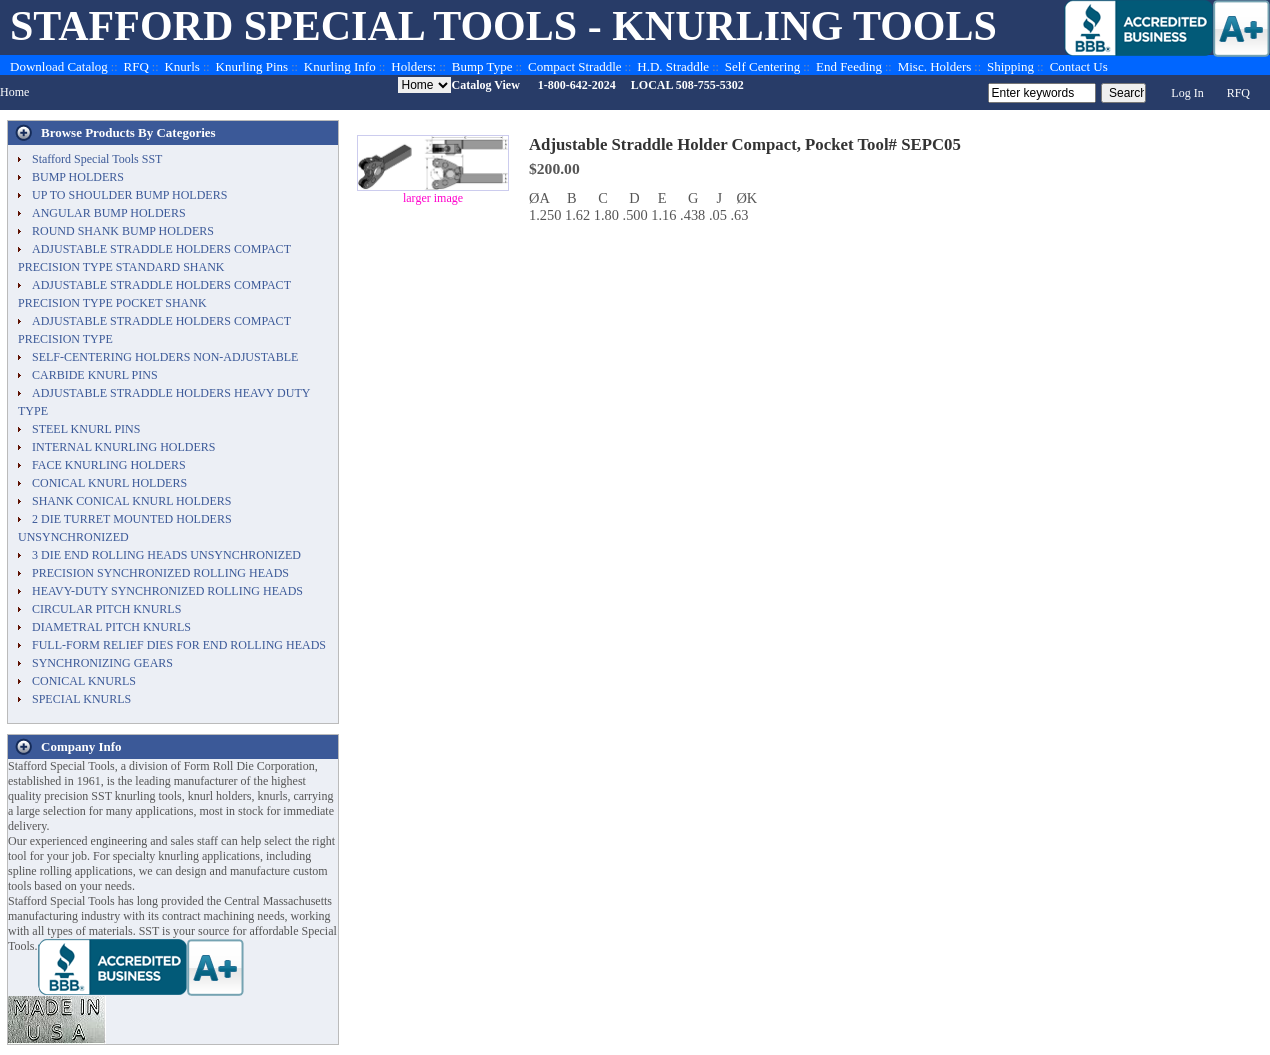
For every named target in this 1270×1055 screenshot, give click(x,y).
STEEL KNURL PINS (86, 429)
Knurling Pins (252, 66)
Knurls (181, 66)
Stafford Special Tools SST (97, 159)
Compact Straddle (575, 66)
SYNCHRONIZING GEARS (102, 663)
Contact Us (1079, 66)
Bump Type (482, 66)
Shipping (1010, 66)
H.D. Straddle (673, 66)
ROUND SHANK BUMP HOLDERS (123, 231)
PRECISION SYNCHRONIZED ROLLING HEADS (160, 573)
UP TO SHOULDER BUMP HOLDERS (129, 195)
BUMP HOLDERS (78, 177)
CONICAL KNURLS (84, 681)
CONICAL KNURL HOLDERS (109, 483)
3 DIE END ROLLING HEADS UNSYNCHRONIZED (166, 555)
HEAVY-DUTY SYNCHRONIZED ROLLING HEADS (167, 591)
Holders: (413, 66)
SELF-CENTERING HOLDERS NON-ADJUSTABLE (165, 357)
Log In (1187, 93)
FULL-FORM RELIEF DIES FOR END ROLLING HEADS (179, 645)
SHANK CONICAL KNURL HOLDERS (131, 501)
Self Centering (762, 66)
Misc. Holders (935, 66)
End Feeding (849, 66)
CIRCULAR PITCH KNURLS (106, 609)
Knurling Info (340, 66)
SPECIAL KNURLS (81, 699)
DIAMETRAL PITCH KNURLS (111, 627)
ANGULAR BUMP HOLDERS (109, 213)
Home (14, 92)
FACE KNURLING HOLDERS (109, 465)
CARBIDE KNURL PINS (95, 375)
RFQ (136, 66)
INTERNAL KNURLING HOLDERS (124, 447)
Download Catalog (59, 66)
